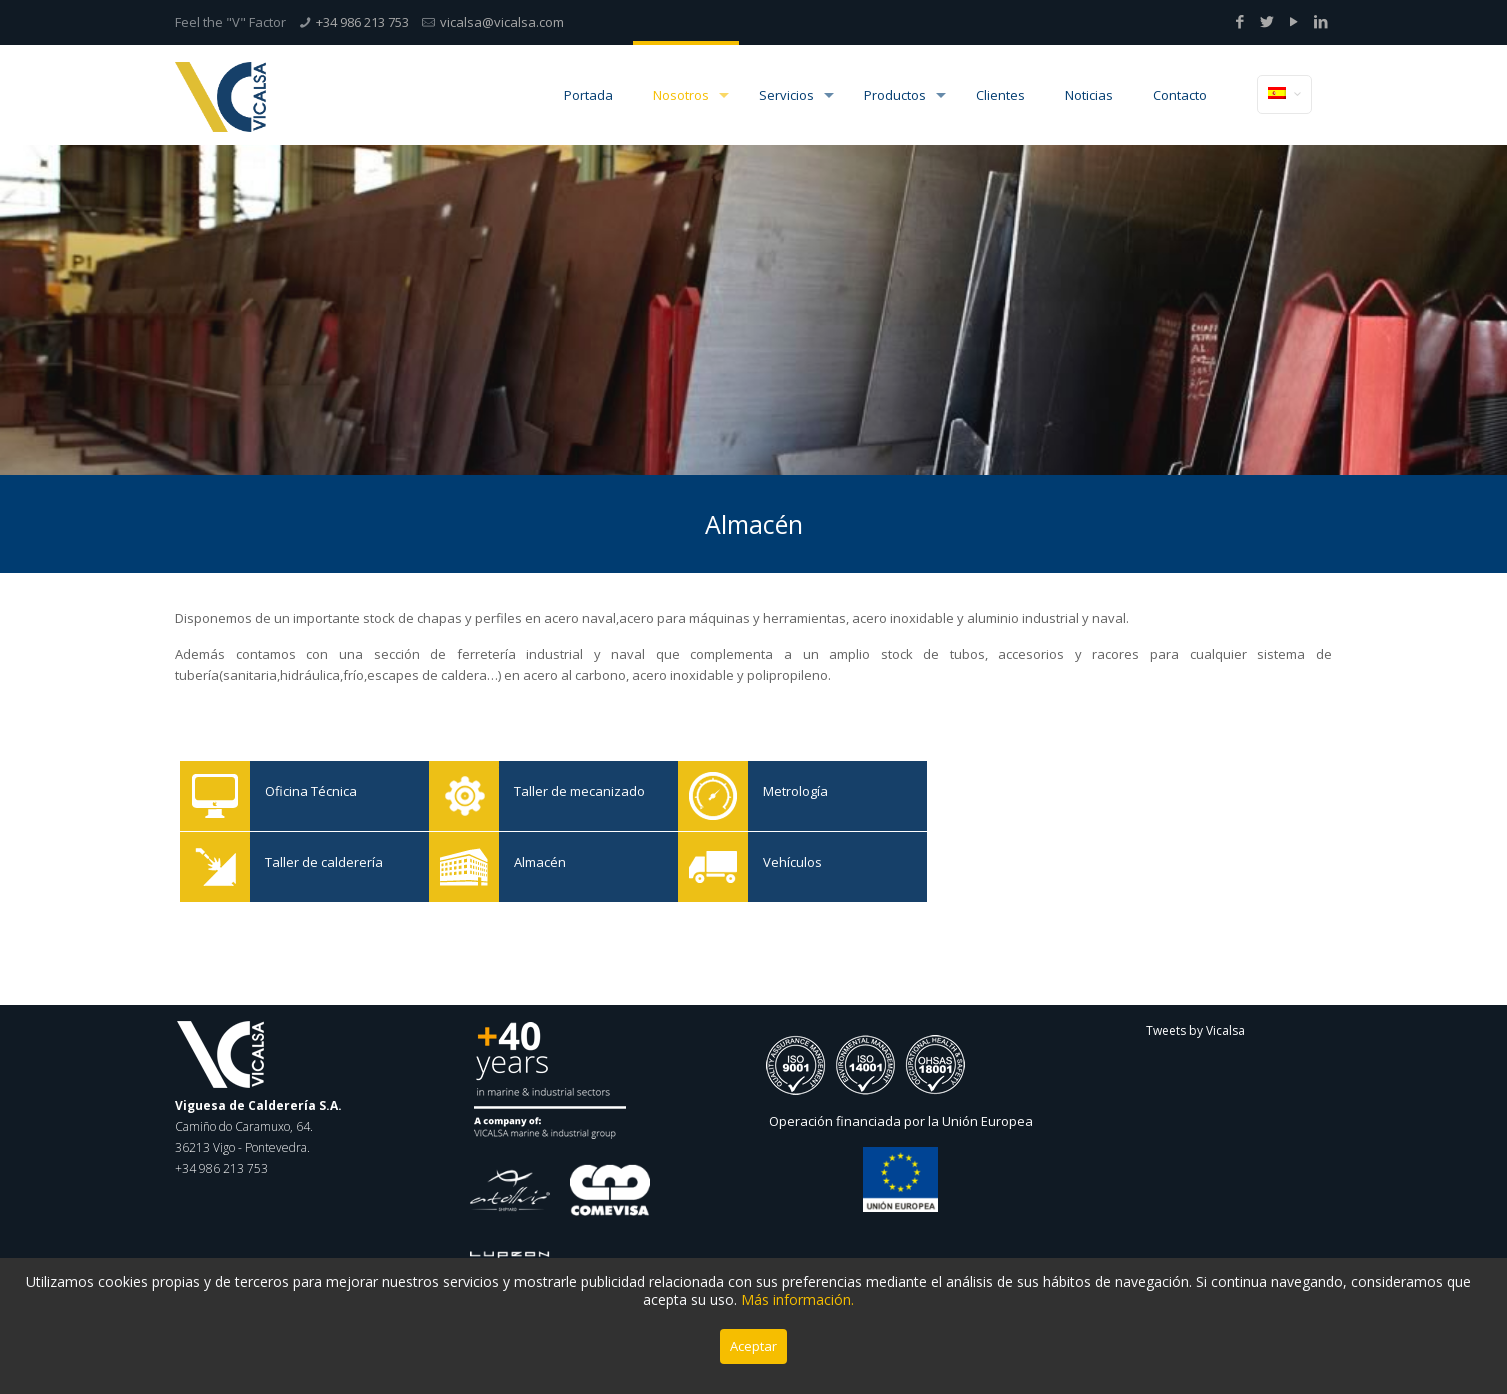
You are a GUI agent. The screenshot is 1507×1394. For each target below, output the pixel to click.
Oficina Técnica (215, 796)
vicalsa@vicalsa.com (502, 22)
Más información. (797, 1299)
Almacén (464, 867)
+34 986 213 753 (362, 22)
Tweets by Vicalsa (1195, 1030)
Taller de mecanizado (464, 796)
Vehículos (713, 867)
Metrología (713, 796)
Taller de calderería (215, 867)
